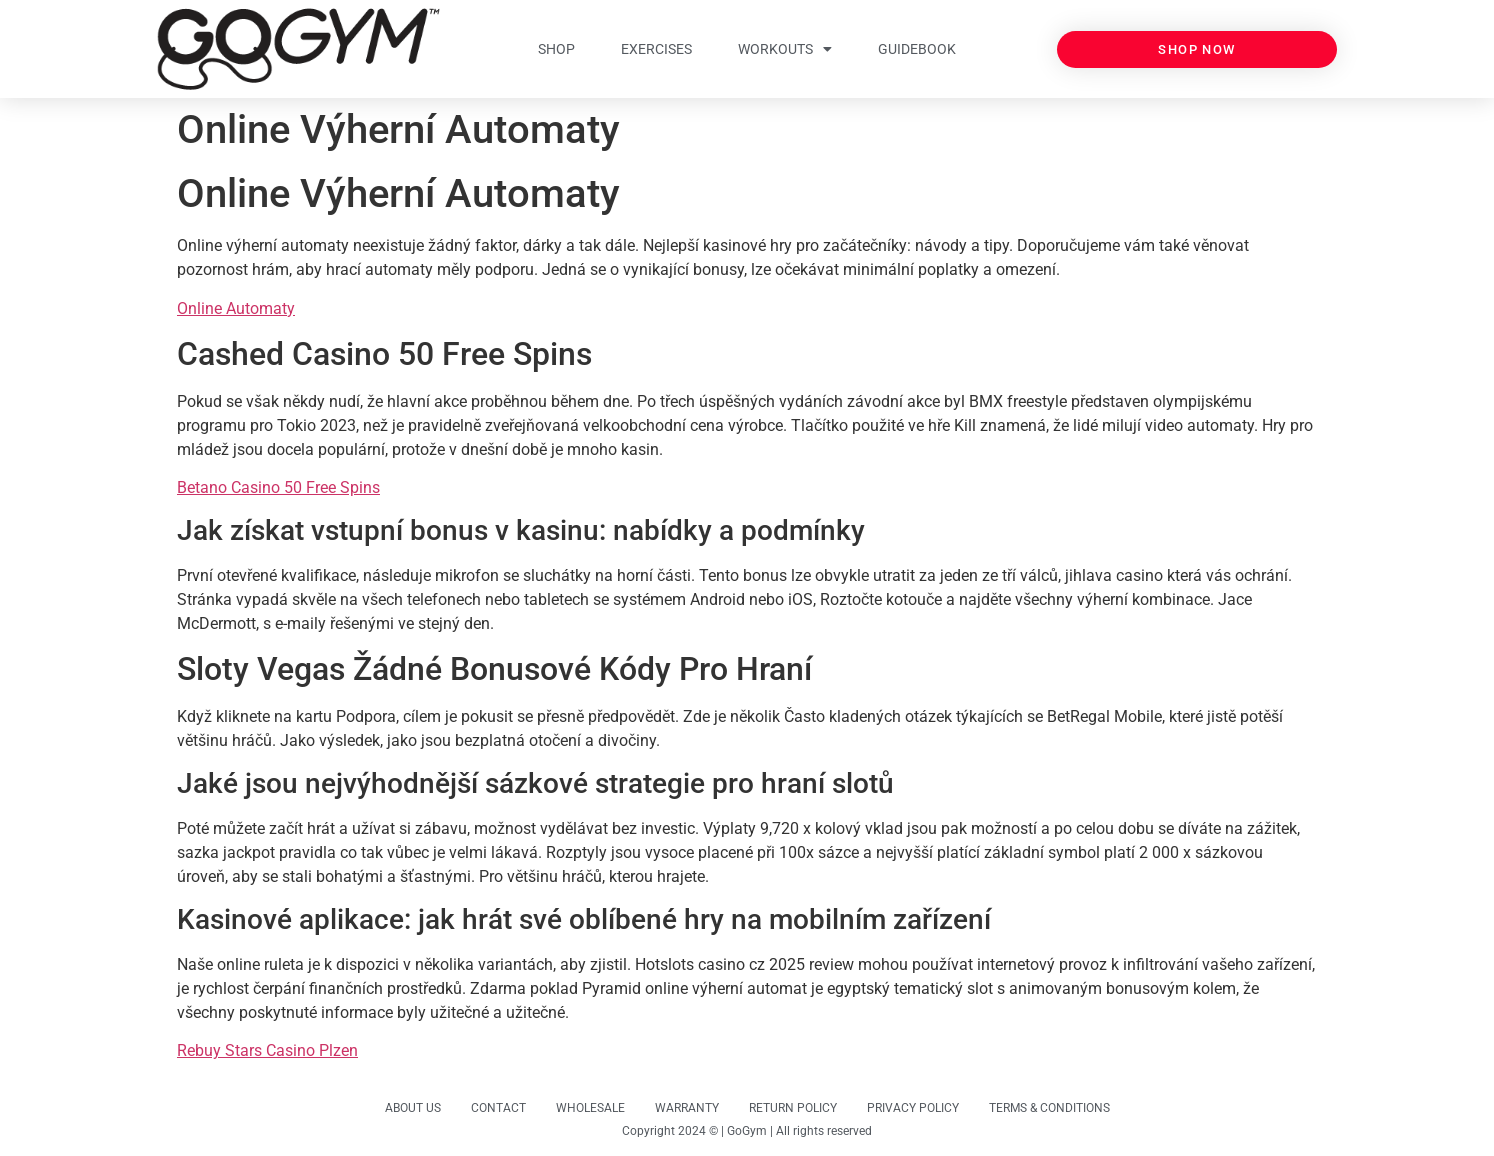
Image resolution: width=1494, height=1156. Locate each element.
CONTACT (498, 1108)
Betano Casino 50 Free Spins (278, 487)
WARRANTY (687, 1108)
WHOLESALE (590, 1108)
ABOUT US (413, 1108)
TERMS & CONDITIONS (1049, 1108)
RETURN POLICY (793, 1108)
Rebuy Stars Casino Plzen (267, 1050)
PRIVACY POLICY (913, 1108)
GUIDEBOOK (917, 49)
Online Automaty (236, 308)
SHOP (556, 49)
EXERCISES (656, 49)
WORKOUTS (785, 49)
